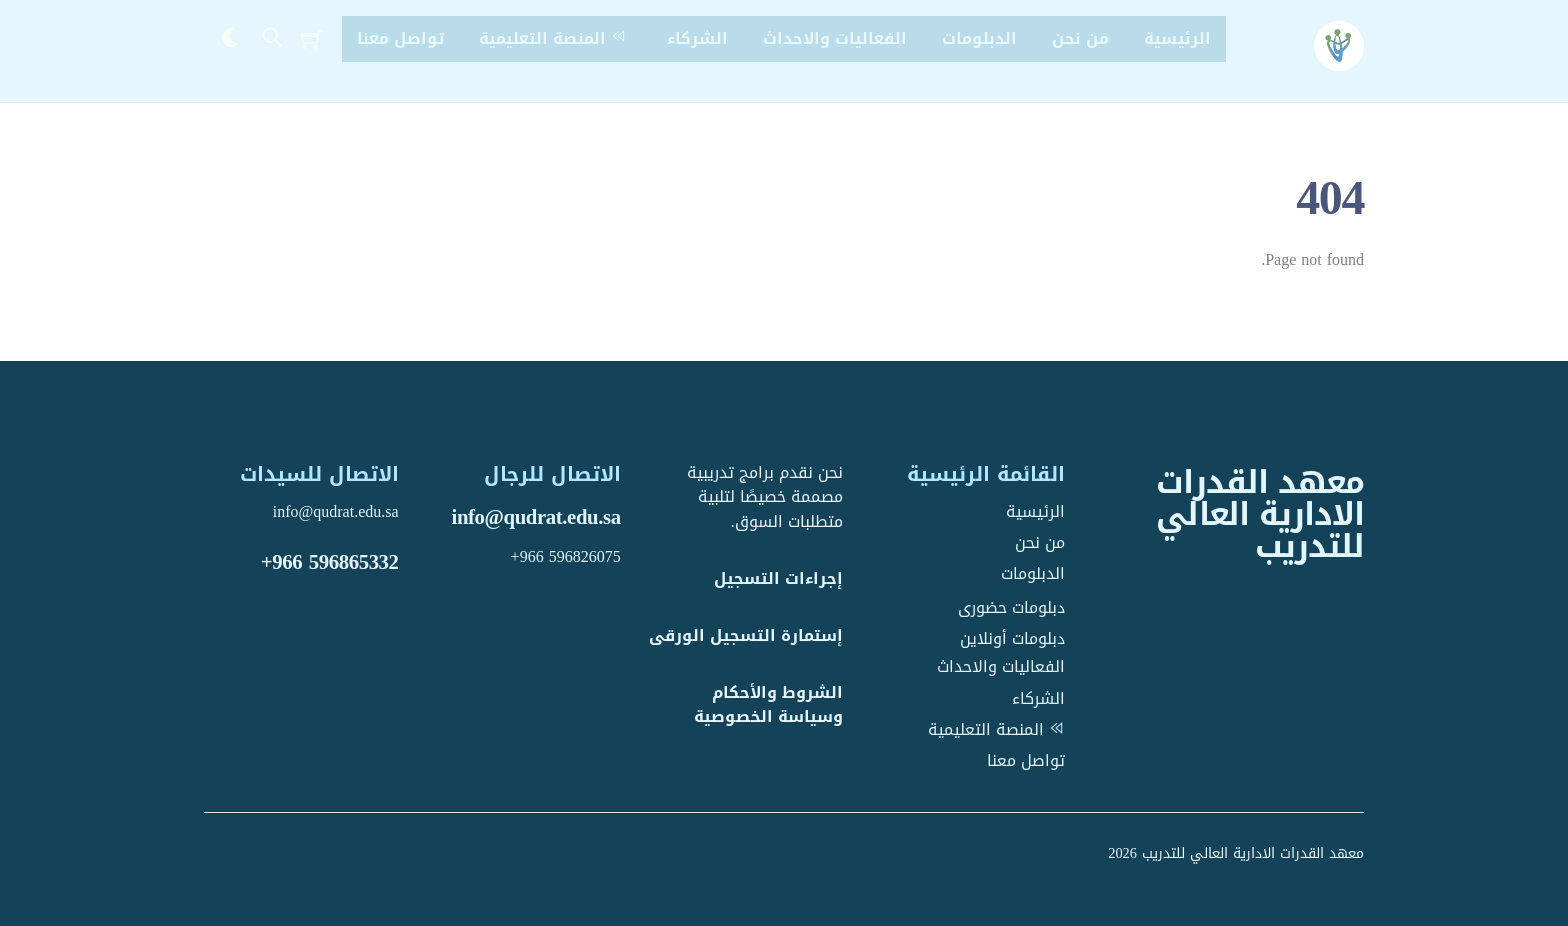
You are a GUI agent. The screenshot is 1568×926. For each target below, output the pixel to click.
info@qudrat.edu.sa (536, 517)
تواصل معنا (400, 38)
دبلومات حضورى (1011, 607)
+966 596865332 (330, 562)
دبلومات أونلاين (1012, 638)
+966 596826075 (566, 556)
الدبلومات (979, 38)
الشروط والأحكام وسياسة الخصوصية (768, 705)
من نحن (1080, 38)
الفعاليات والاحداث (835, 38)
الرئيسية (1177, 38)
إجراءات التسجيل (778, 578)
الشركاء (697, 38)
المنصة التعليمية (555, 38)
